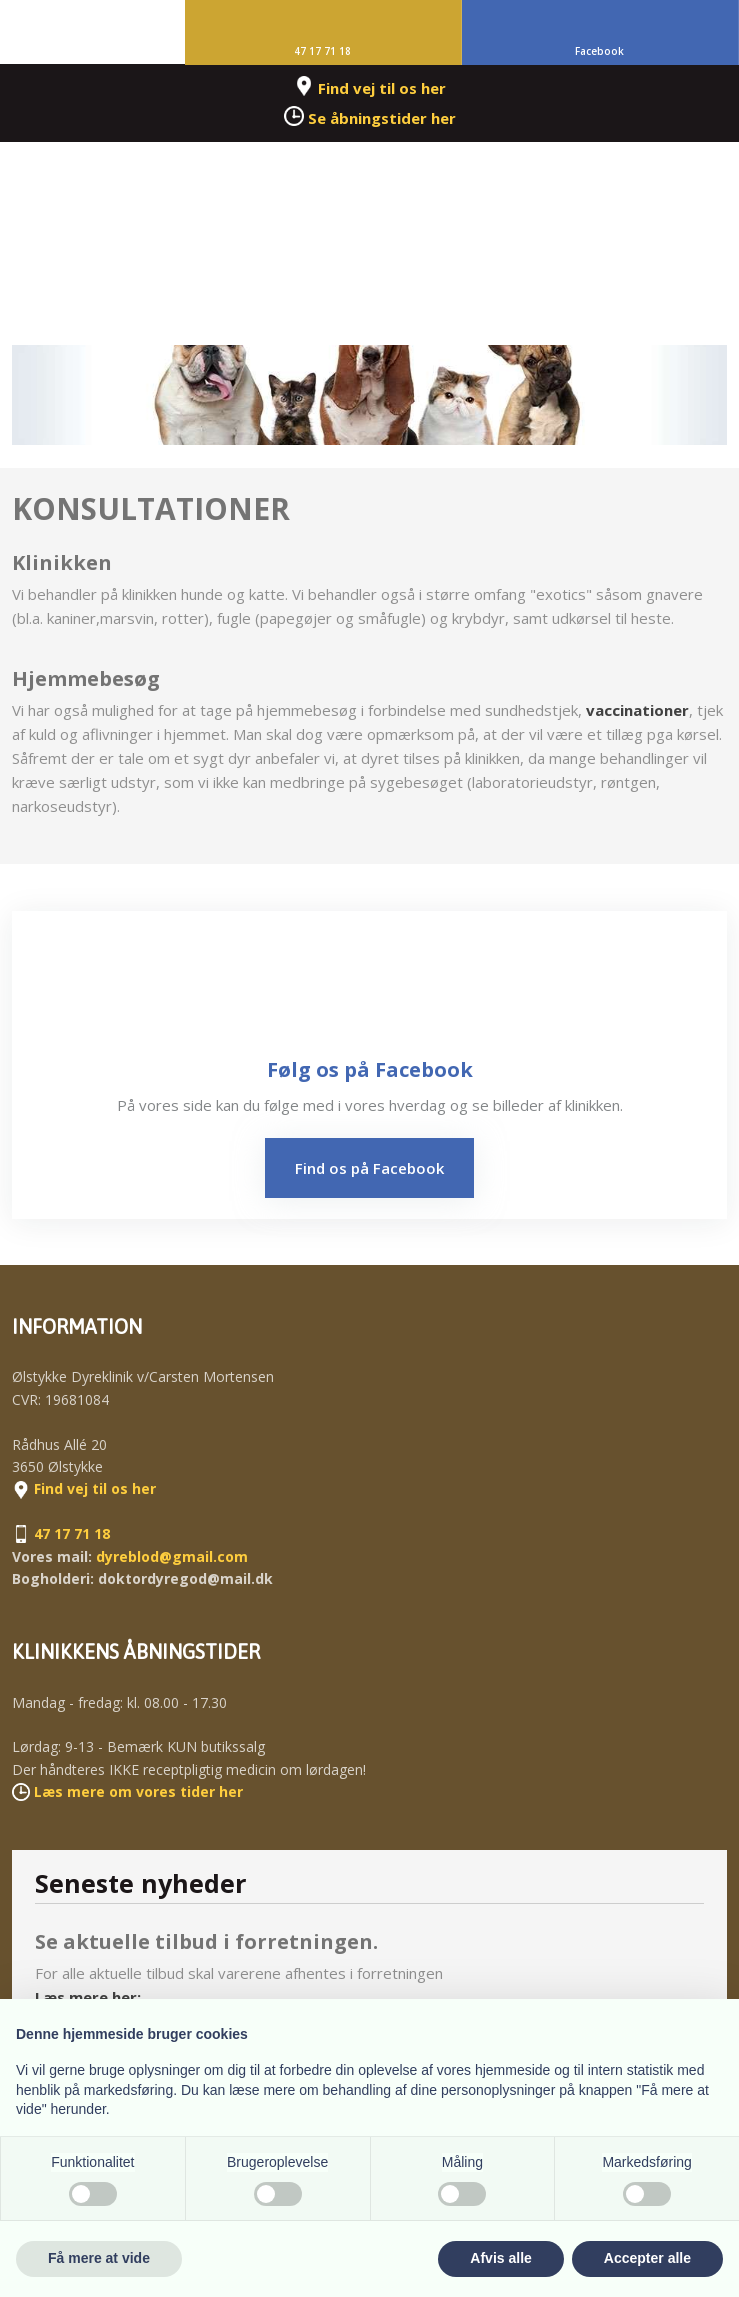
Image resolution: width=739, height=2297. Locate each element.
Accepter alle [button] (647, 2258)
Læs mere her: (88, 1997)
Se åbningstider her (382, 118)
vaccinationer (637, 710)
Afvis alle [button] (500, 2258)
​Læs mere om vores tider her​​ (138, 1791)
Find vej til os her (382, 88)
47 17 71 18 (72, 1533)
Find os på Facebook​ (369, 1168)
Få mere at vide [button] (99, 2258)
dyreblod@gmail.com (172, 1556)
